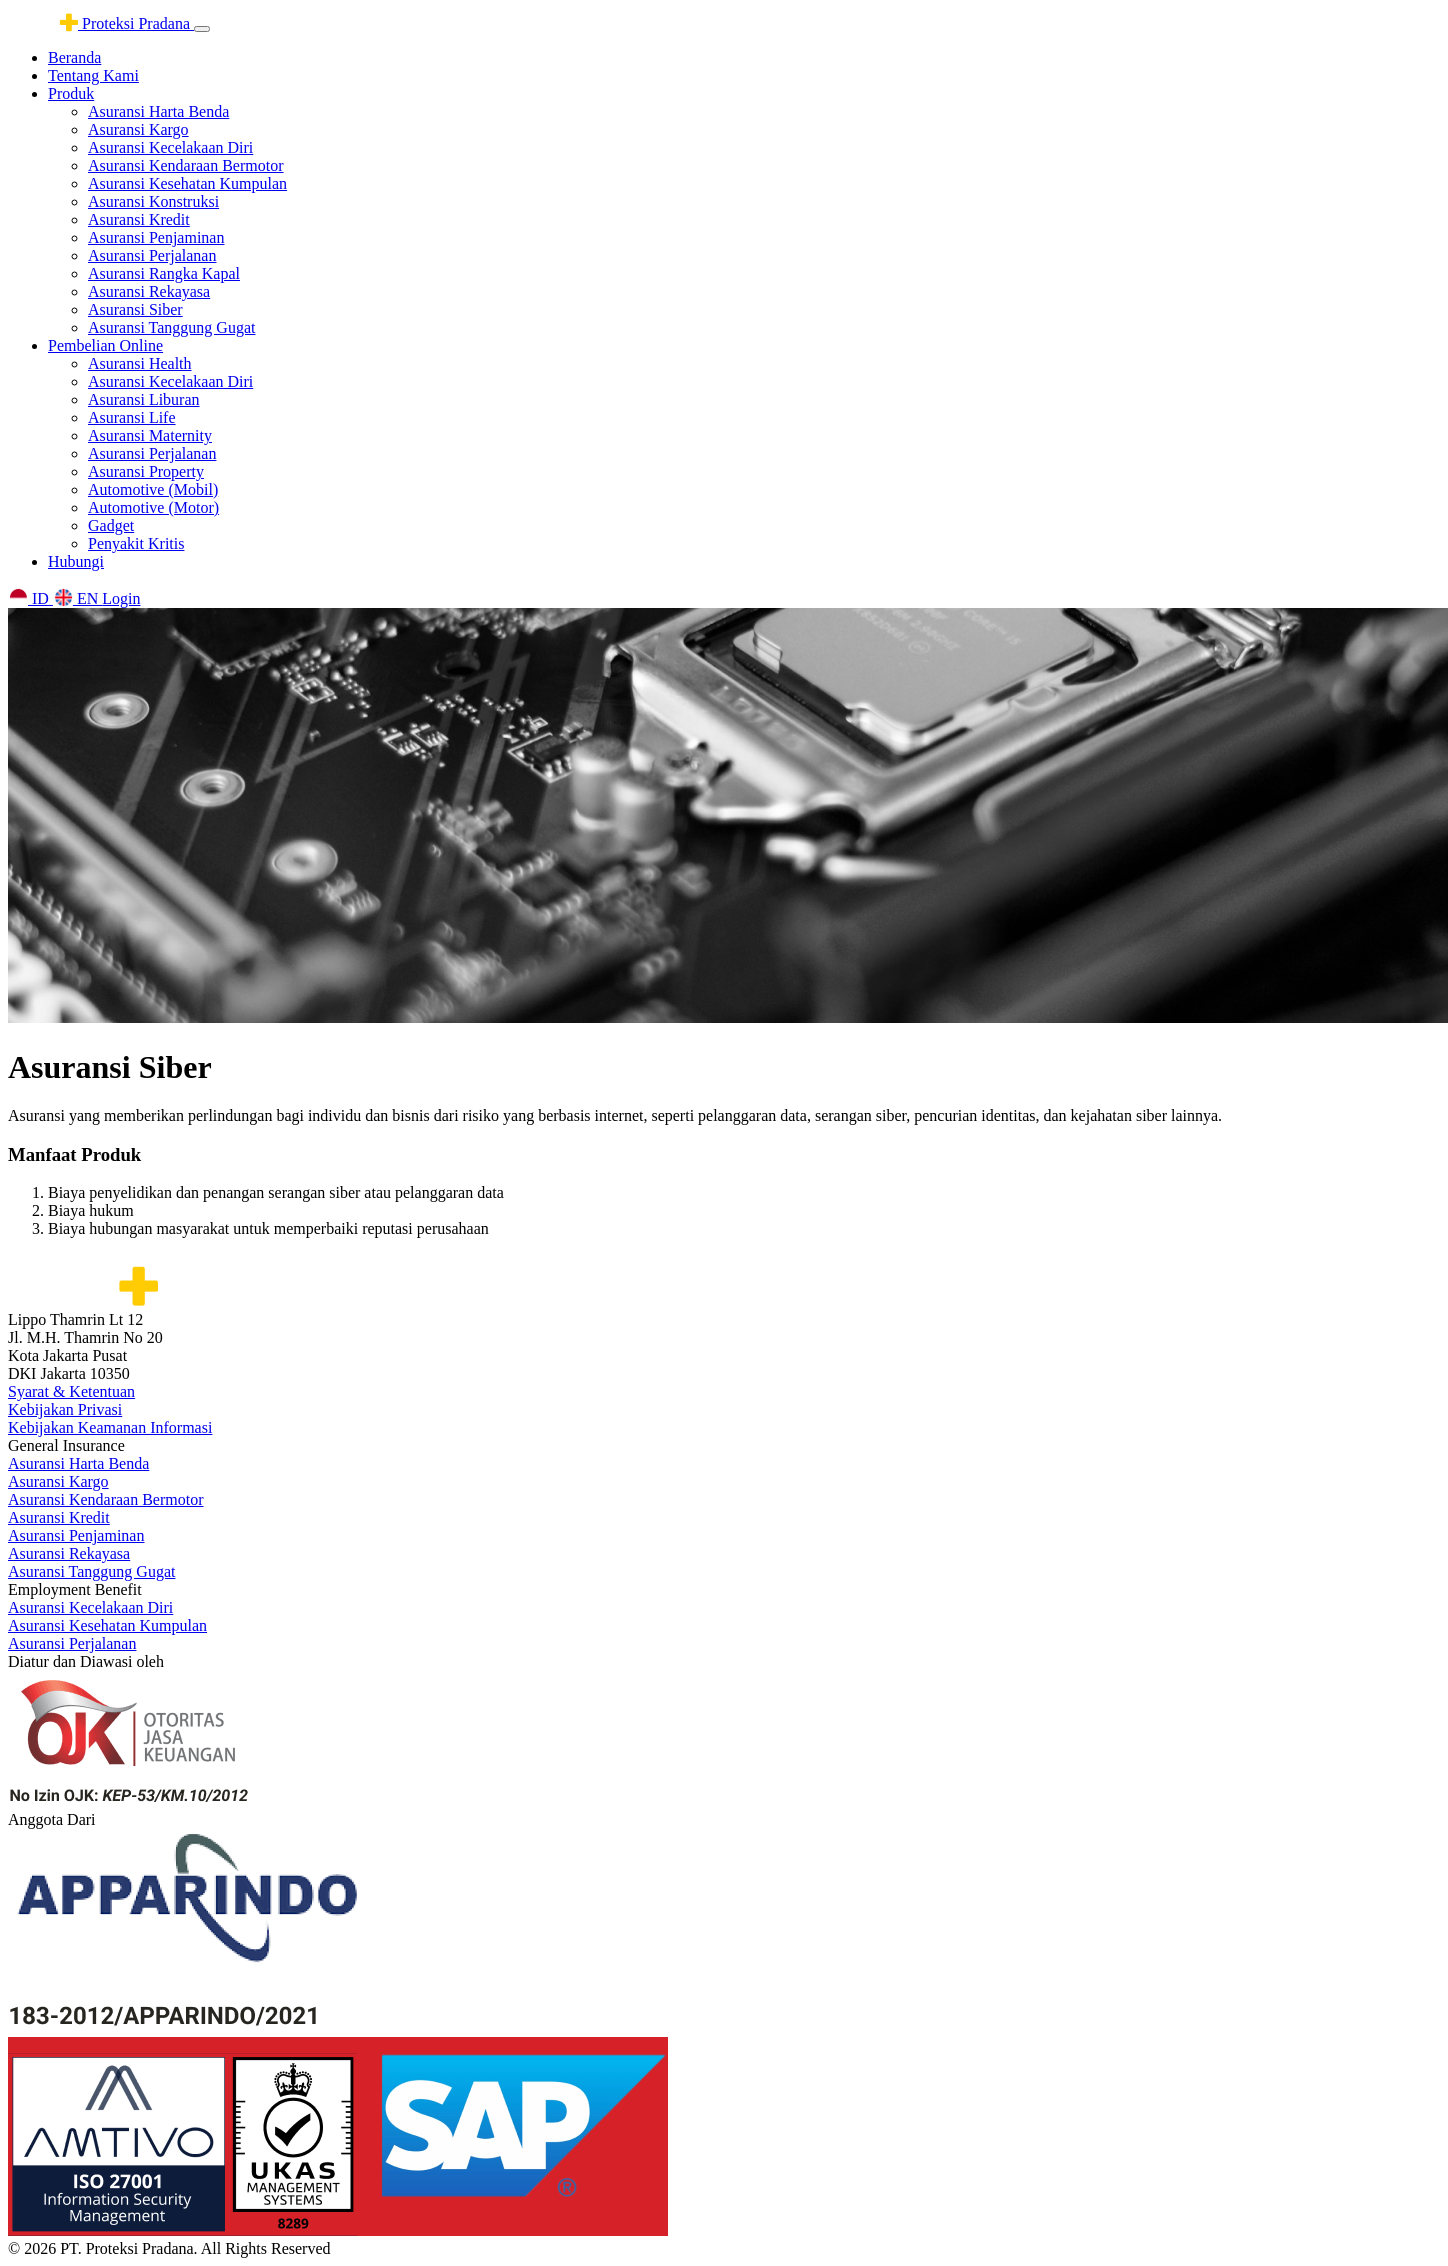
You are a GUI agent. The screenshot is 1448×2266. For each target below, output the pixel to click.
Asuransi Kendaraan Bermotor (186, 165)
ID (30, 598)
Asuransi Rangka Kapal (164, 273)
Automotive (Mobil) (153, 489)
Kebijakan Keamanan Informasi (110, 1427)
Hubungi (76, 561)
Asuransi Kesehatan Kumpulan (187, 183)
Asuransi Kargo (138, 129)
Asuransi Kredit (139, 219)
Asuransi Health (140, 363)
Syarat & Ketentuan (71, 1391)
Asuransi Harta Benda (158, 111)
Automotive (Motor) (153, 507)
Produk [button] (71, 93)
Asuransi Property (146, 471)
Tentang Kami (93, 75)
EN (77, 598)
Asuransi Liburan (144, 399)
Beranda (74, 57)
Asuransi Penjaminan (156, 237)
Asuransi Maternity (150, 435)
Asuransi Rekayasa (149, 291)
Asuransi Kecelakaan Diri (170, 147)
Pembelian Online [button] (105, 345)
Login (121, 598)
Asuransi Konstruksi (153, 201)
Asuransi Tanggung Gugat (171, 327)
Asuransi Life (132, 417)
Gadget (111, 525)
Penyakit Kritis (136, 543)
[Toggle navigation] (202, 29)
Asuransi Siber (135, 309)
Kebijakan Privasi (65, 1409)
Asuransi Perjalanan (152, 255)
